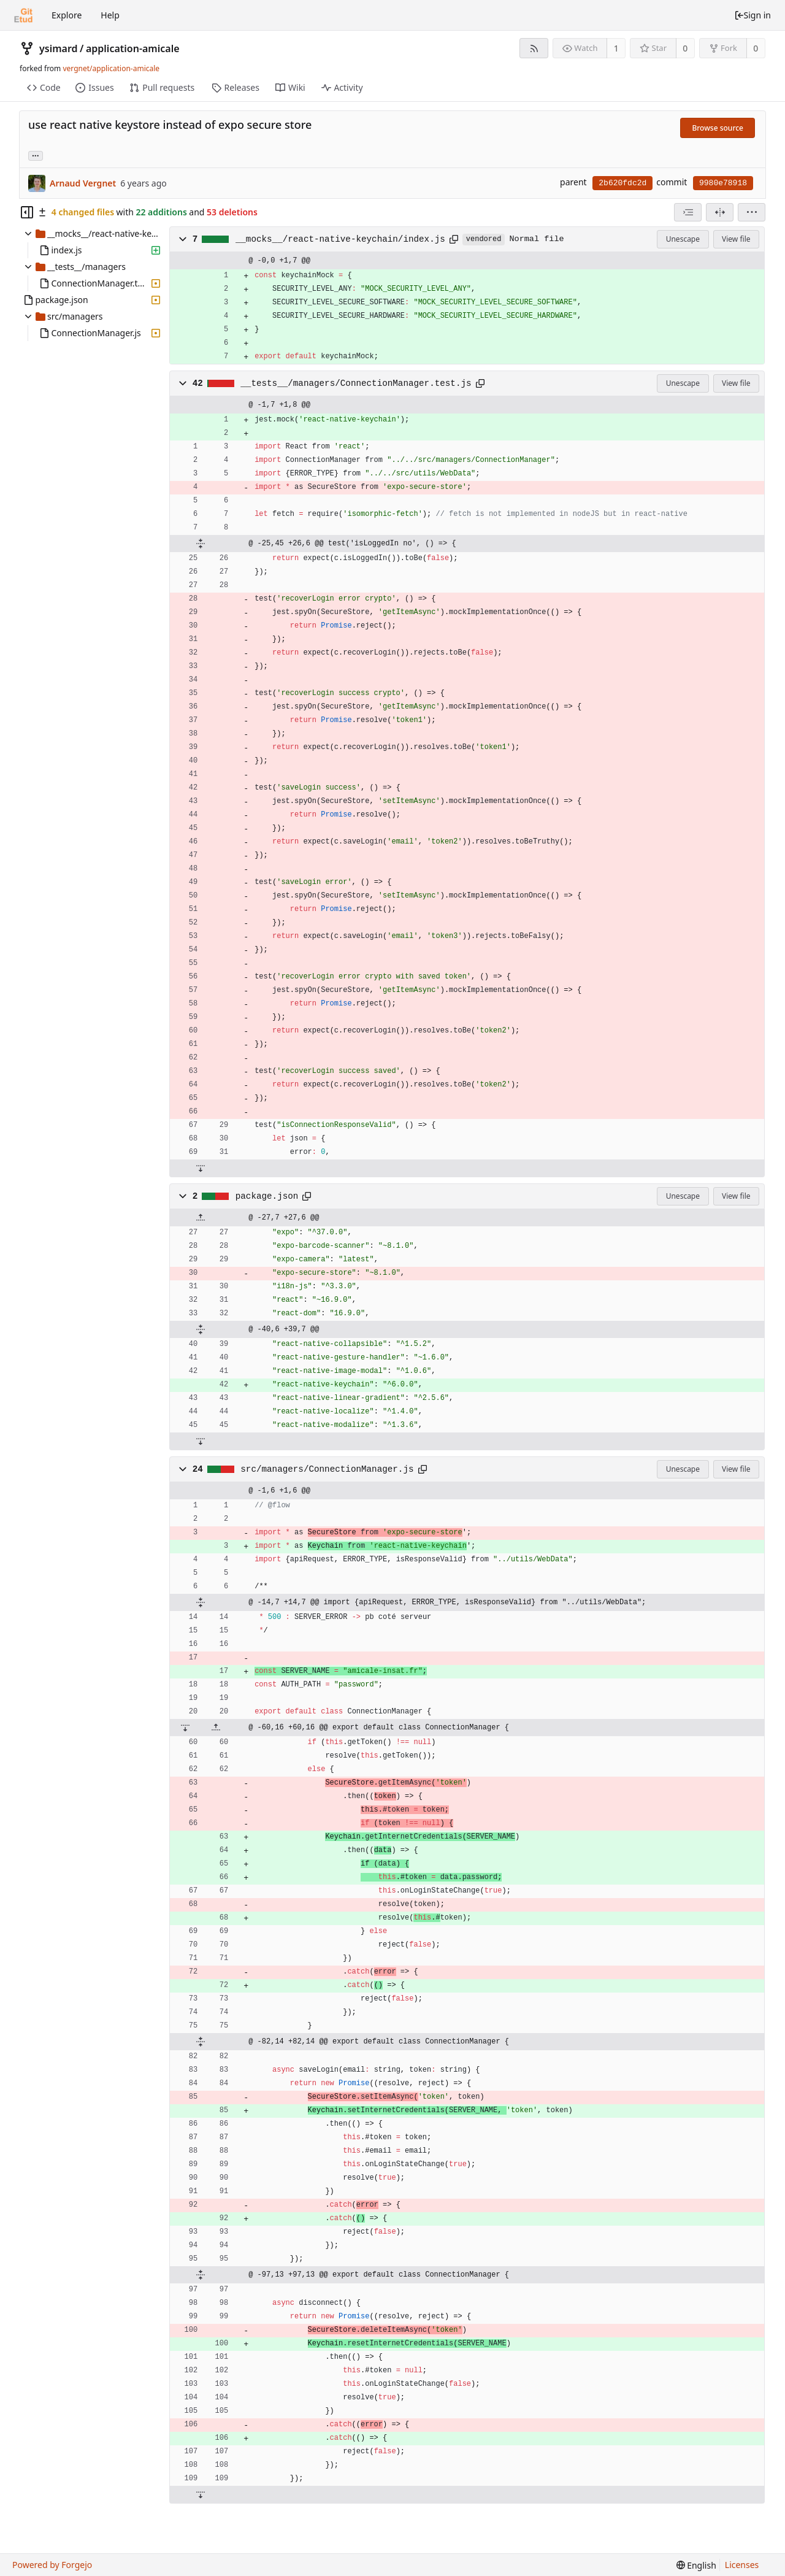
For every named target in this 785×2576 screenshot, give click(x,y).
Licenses (742, 2564)
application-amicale (133, 48)
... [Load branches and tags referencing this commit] (35, 155)
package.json (267, 1196)
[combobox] (688, 212)
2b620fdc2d (622, 183)
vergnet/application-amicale (111, 68)
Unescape (683, 239)
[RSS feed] (533, 48)
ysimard (58, 48)
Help (110, 15)
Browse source (717, 128)
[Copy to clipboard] (453, 239)
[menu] (751, 212)
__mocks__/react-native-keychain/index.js (340, 239)
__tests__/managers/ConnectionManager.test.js (355, 383)
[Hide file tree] (27, 212)
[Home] (23, 15)
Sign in (752, 15)
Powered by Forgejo (52, 2564)
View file (736, 239)
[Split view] (719, 212)
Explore (67, 15)
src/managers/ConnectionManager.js (326, 1469)
